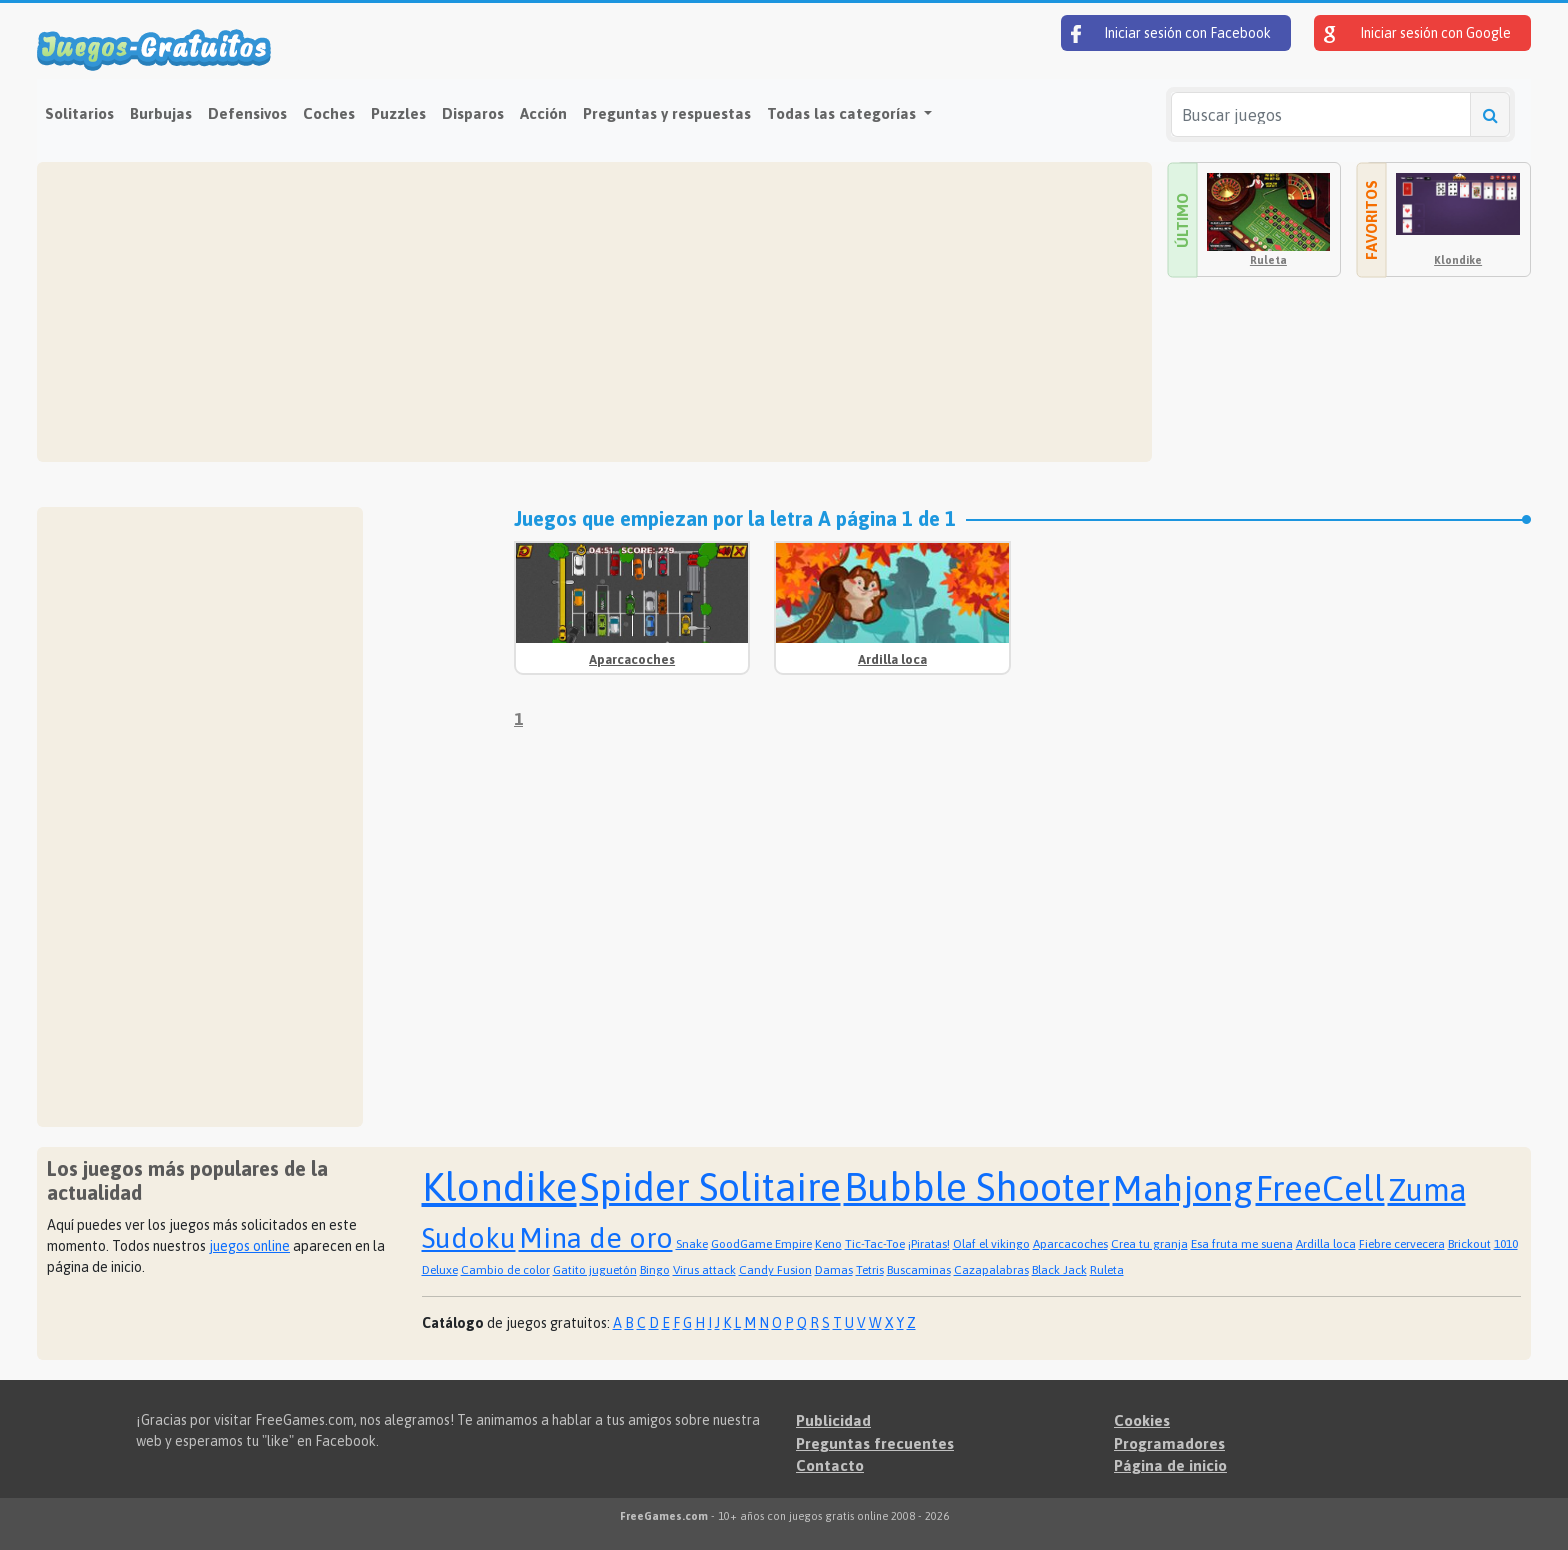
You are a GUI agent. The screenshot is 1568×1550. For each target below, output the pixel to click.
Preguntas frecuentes (875, 1443)
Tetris (870, 1270)
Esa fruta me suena (1242, 1244)
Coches (329, 113)
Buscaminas (919, 1270)
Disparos (473, 113)
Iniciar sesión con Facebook (1171, 34)
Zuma (1427, 1190)
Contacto (830, 1465)
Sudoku (469, 1238)
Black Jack (1059, 1270)
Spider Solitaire (710, 1187)
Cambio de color (505, 1270)
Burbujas (161, 113)
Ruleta (1268, 260)
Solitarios (79, 113)
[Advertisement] (594, 312)
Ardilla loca (892, 659)
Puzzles (398, 113)
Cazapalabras (991, 1270)
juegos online (249, 1246)
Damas (834, 1270)
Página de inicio (1170, 1465)
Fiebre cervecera (1402, 1244)
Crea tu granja (1149, 1244)
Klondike (1458, 260)
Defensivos (247, 113)
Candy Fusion (775, 1270)
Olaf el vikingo (991, 1244)
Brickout (1469, 1244)
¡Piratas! (929, 1244)
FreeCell (1320, 1188)
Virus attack (704, 1270)
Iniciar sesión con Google (1417, 34)
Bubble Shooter (977, 1187)
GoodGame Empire (761, 1244)
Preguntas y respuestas (667, 113)
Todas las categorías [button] (843, 113)
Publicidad (833, 1420)
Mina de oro (596, 1238)
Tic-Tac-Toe (875, 1244)
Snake (692, 1244)
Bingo (655, 1270)
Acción (543, 113)
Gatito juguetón (595, 1270)
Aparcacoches (632, 659)
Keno (828, 1244)
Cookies (1142, 1420)
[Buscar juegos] (1321, 114)
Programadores (1169, 1443)
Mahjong (1183, 1188)
